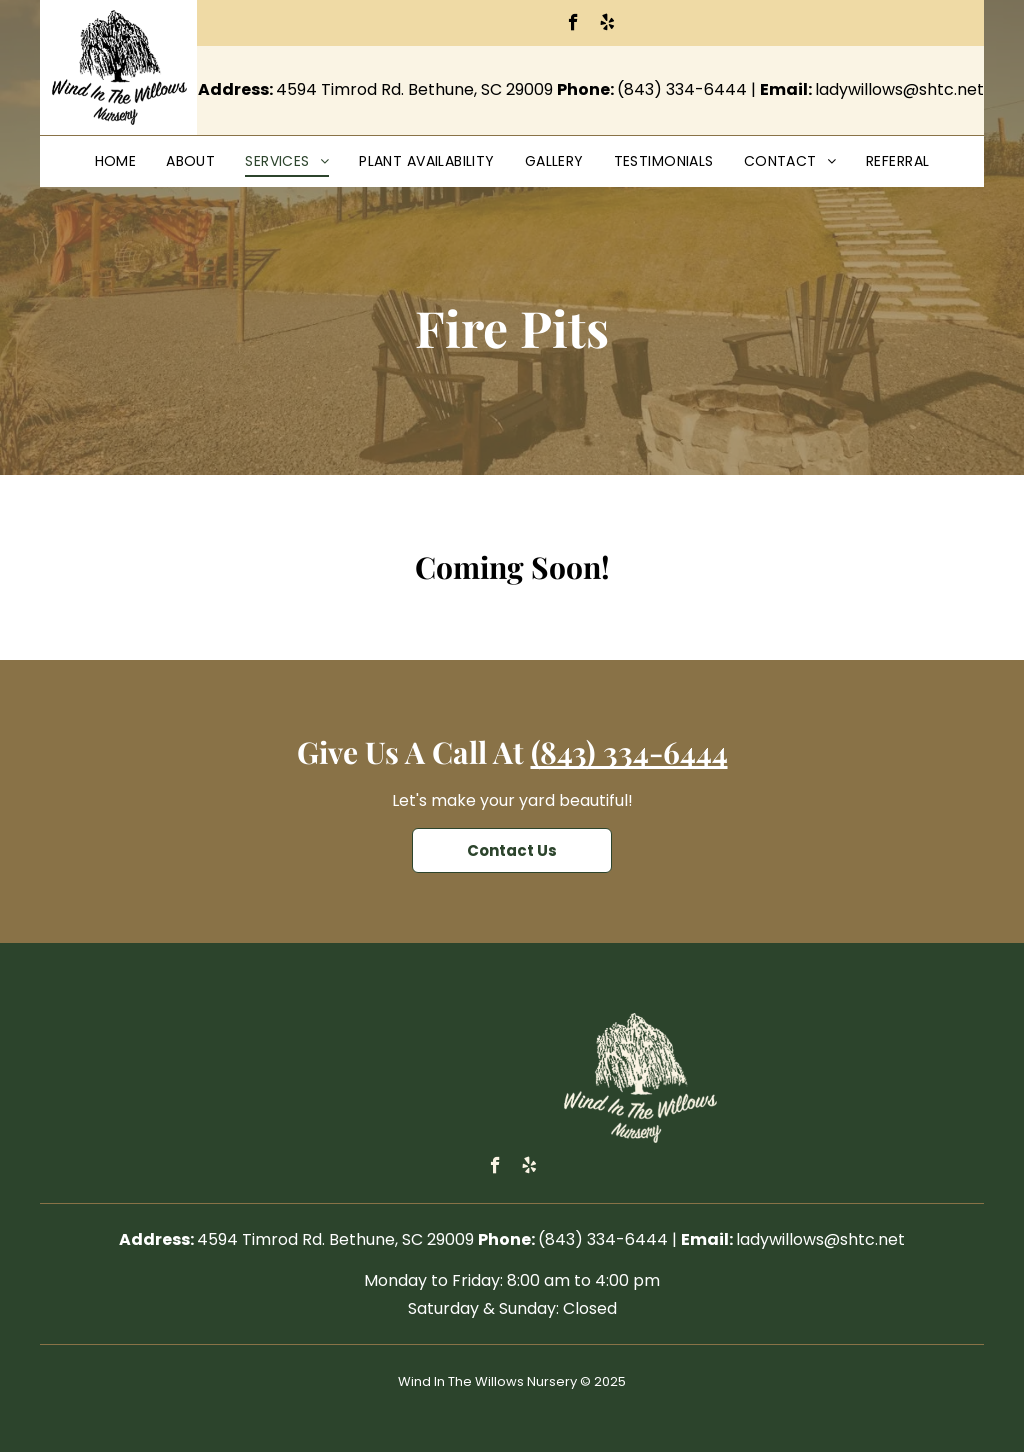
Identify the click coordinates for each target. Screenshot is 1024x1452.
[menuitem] (116, 161)
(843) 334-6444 (682, 89)
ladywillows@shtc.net (899, 89)
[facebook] (573, 25)
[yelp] (607, 25)
